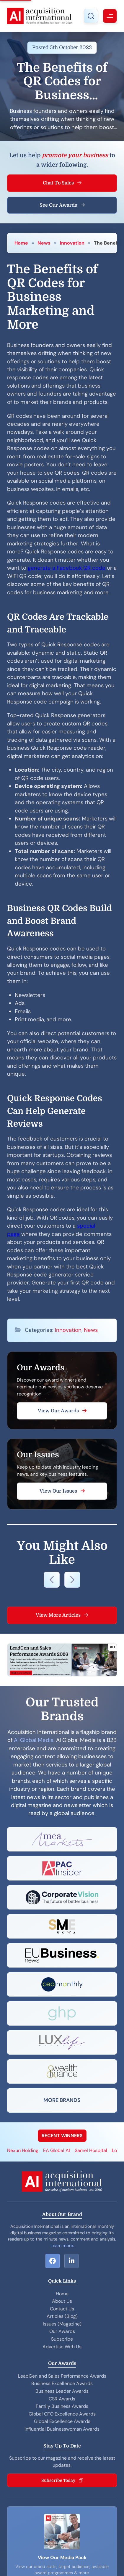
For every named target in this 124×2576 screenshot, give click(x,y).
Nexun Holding (22, 2150)
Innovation (72, 243)
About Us (62, 2301)
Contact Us (62, 2309)
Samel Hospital (91, 2150)
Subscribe (62, 2339)
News (43, 243)
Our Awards (62, 2331)
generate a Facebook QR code (66, 567)
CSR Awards (62, 2399)
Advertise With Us (62, 2347)
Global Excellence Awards (62, 2421)
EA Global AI (56, 2150)
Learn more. (62, 2246)
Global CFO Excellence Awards (62, 2414)
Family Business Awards (62, 2406)
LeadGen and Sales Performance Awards (62, 2376)
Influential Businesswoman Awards (62, 2429)
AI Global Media (33, 1740)
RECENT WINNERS (62, 2135)
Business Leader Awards (62, 2391)
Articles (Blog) (62, 2316)
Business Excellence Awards (62, 2383)
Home (21, 243)
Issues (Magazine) (62, 2324)
